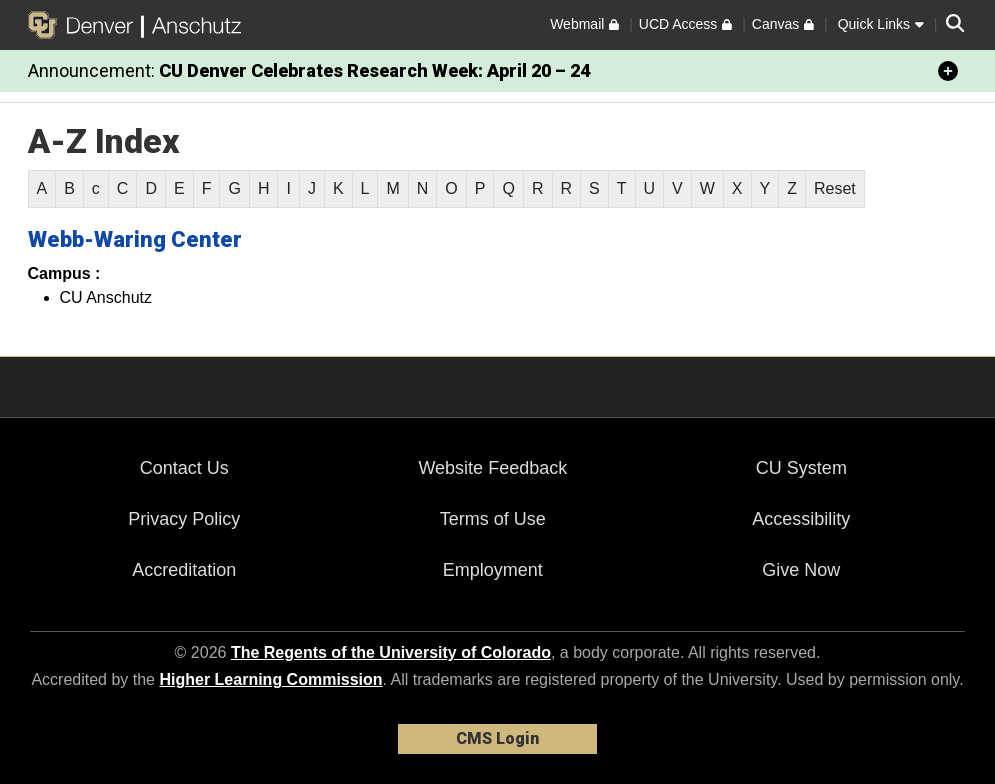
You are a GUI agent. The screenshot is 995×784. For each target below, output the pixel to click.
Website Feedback (492, 468)
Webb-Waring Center (135, 239)
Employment (493, 570)
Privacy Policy (184, 519)
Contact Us (184, 468)
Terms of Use (493, 519)
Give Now (801, 570)
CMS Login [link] (497, 738)
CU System (801, 468)
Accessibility (801, 519)
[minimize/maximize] (948, 71)
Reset (835, 188)
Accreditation (184, 570)
